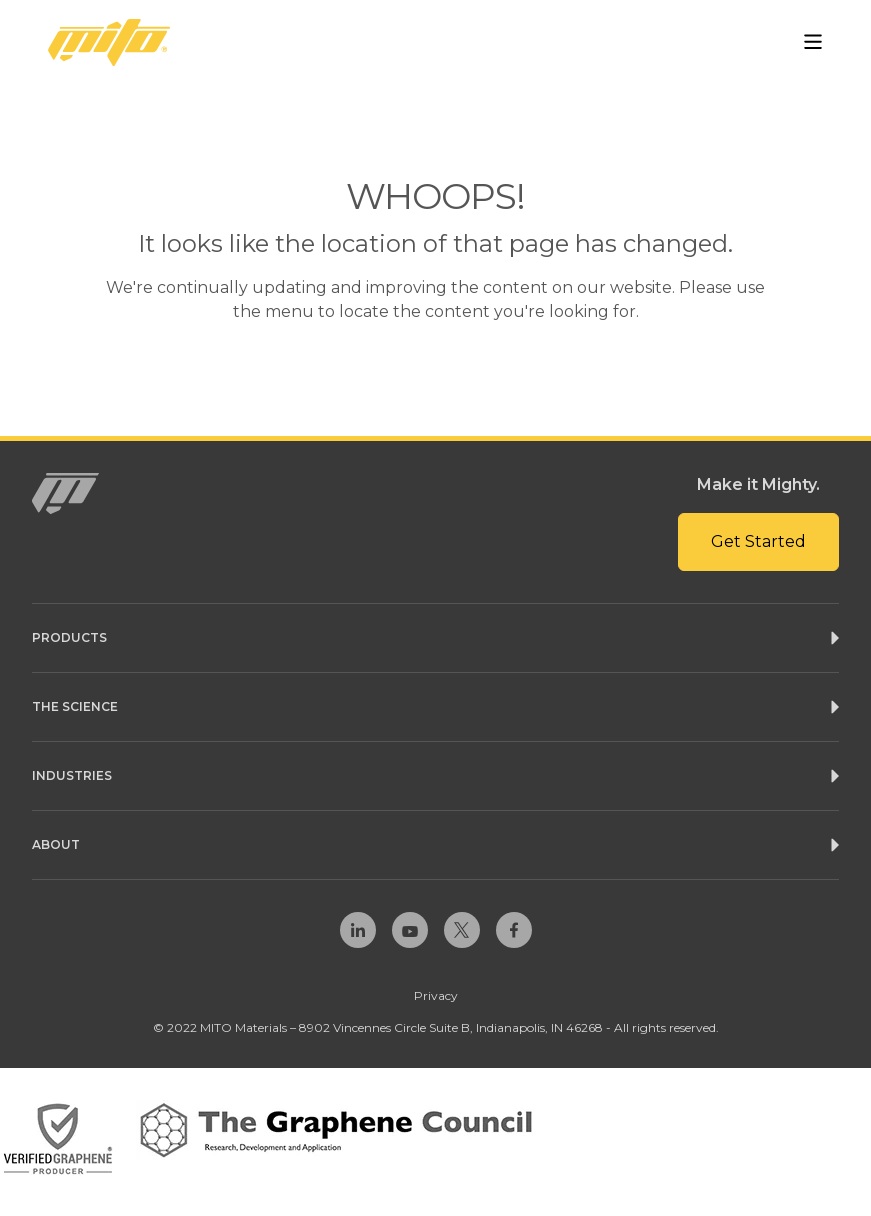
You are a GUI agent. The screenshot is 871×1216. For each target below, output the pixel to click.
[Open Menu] (813, 42)
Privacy (436, 995)
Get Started (758, 541)
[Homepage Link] (109, 42)
